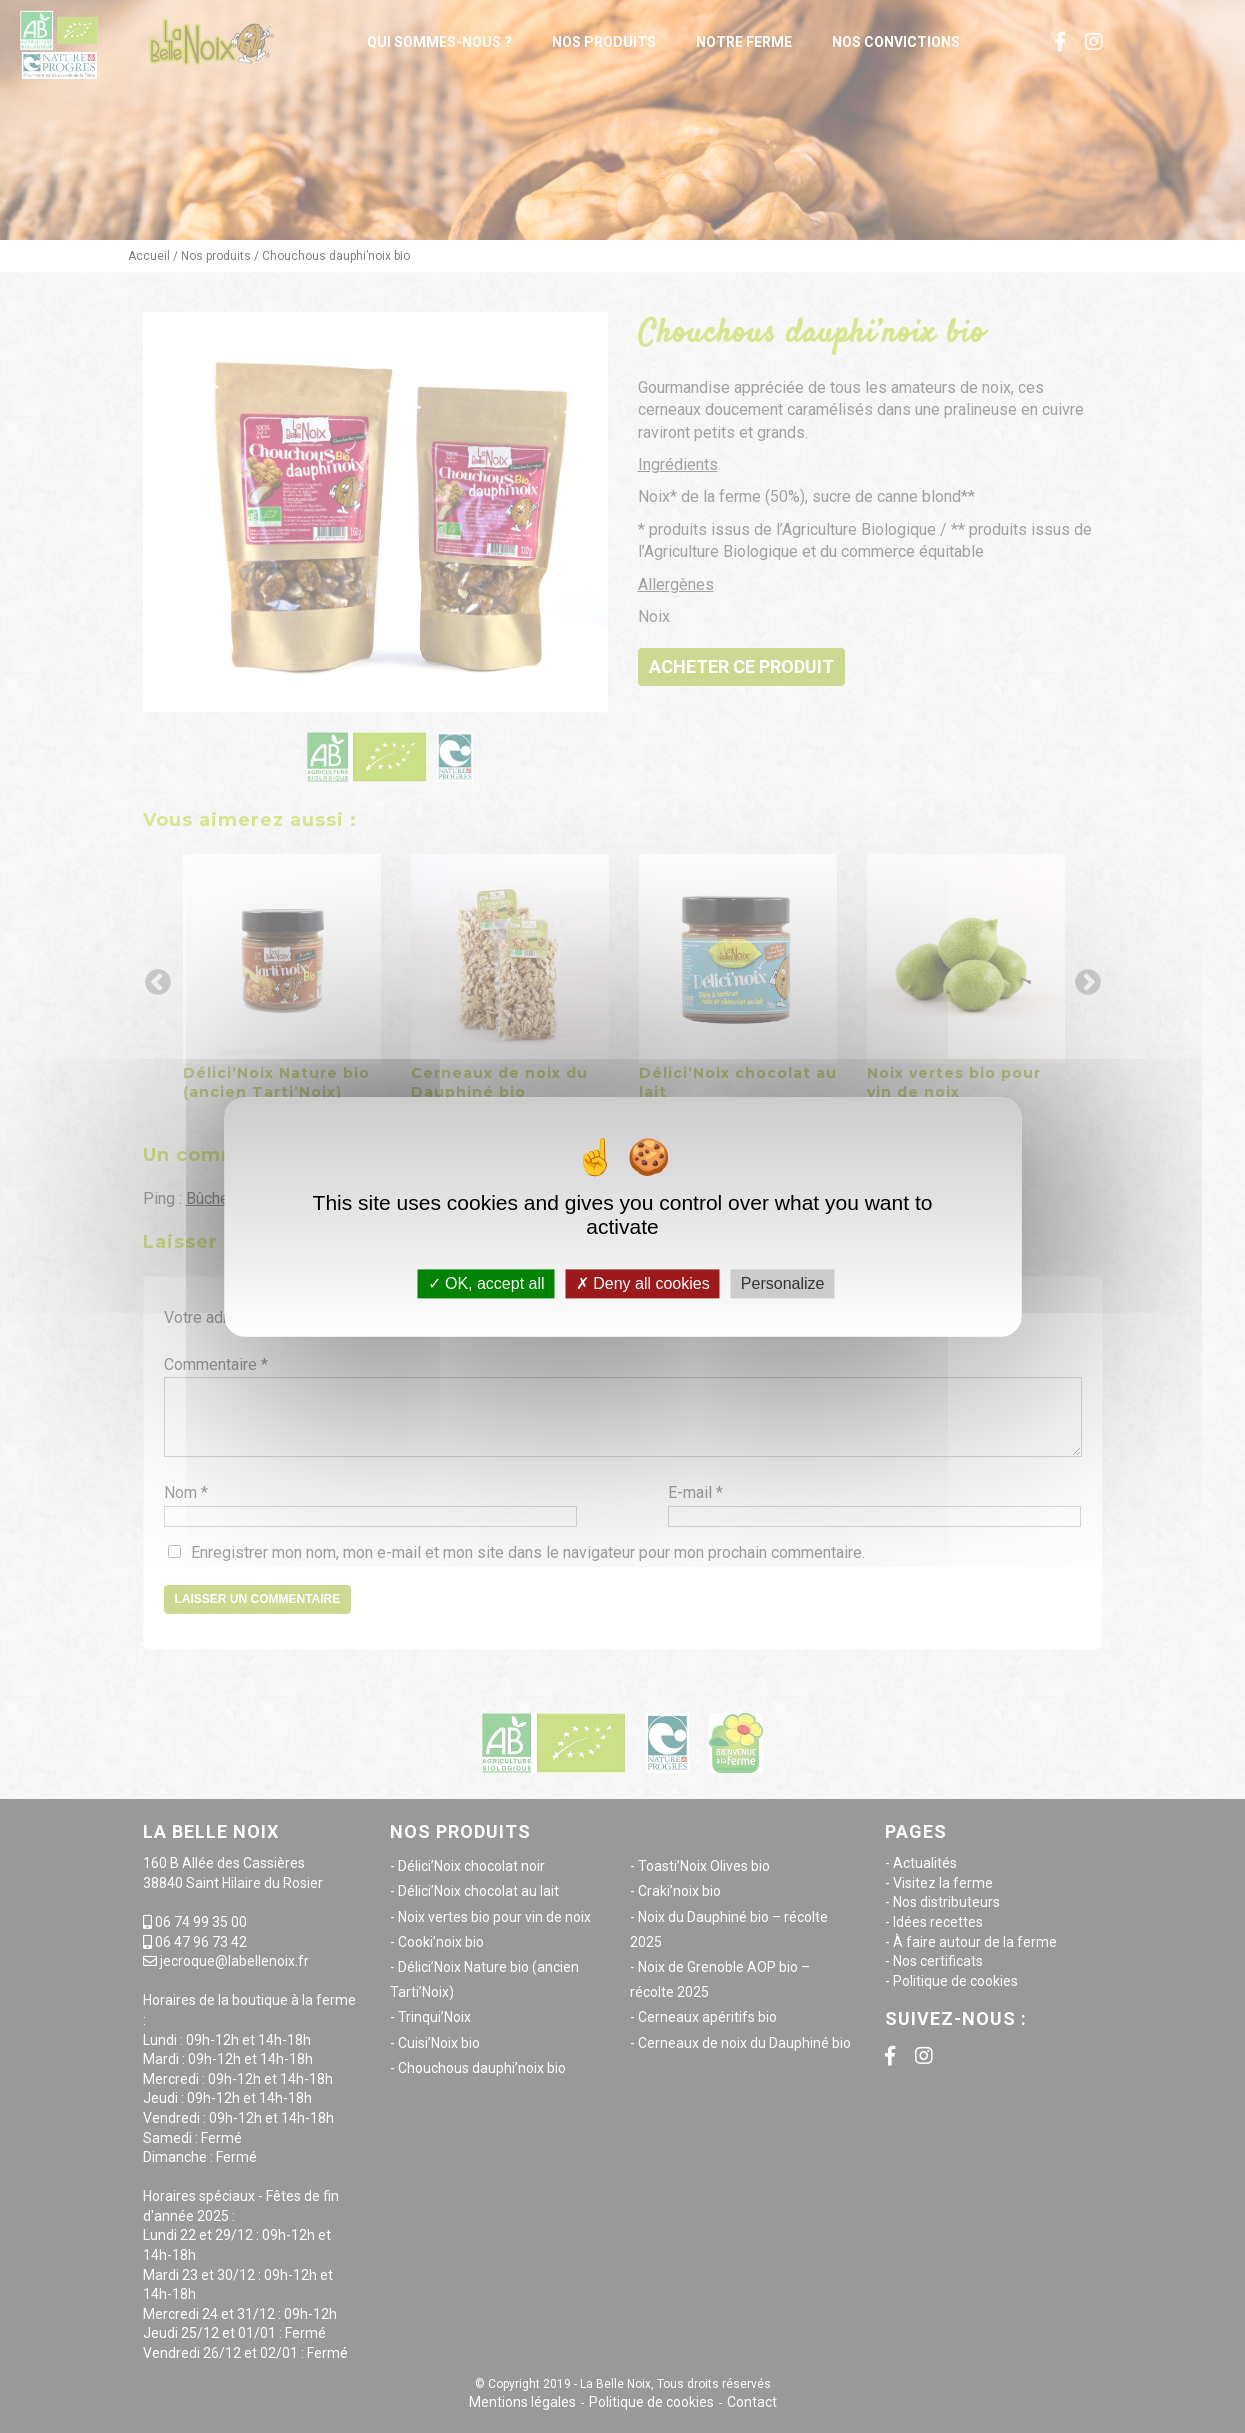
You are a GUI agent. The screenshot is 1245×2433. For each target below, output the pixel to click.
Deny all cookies (643, 1283)
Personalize (783, 1283)
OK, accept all (486, 1283)
